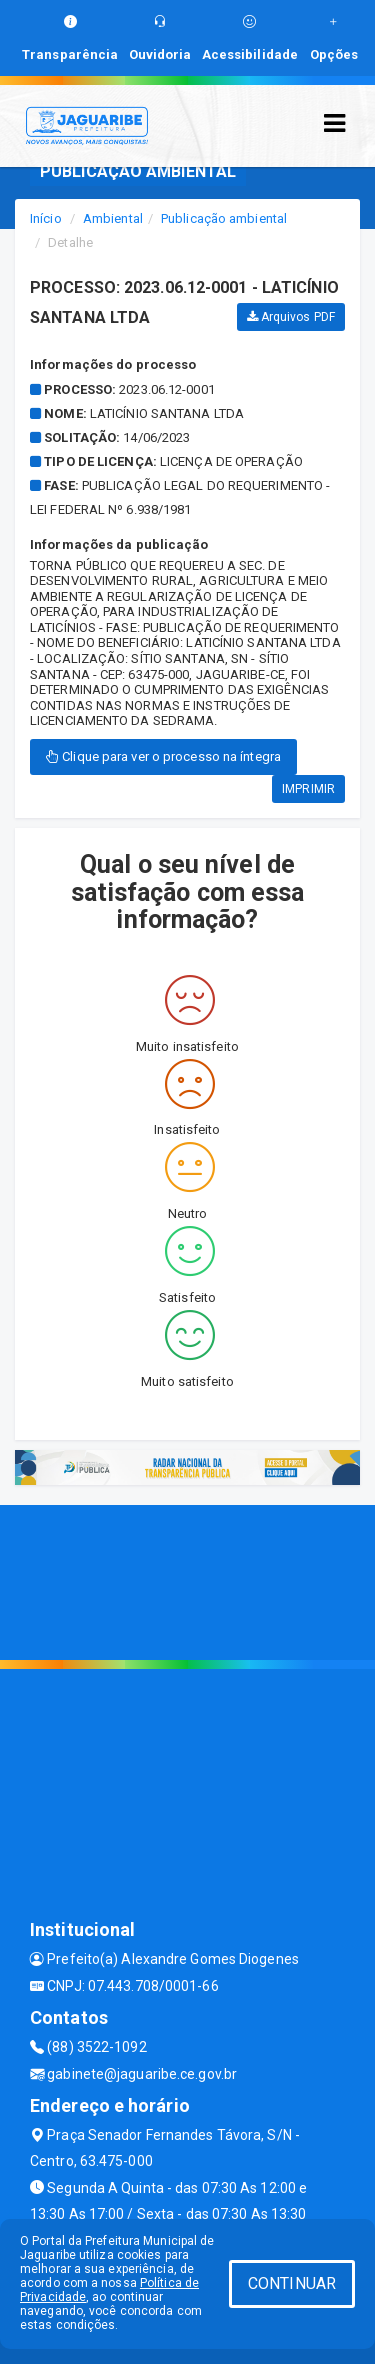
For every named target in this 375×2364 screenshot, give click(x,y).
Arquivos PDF (291, 317)
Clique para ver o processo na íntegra (163, 756)
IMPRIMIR (308, 789)
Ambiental (113, 218)
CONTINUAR (292, 2283)
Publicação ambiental (224, 218)
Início (46, 218)
